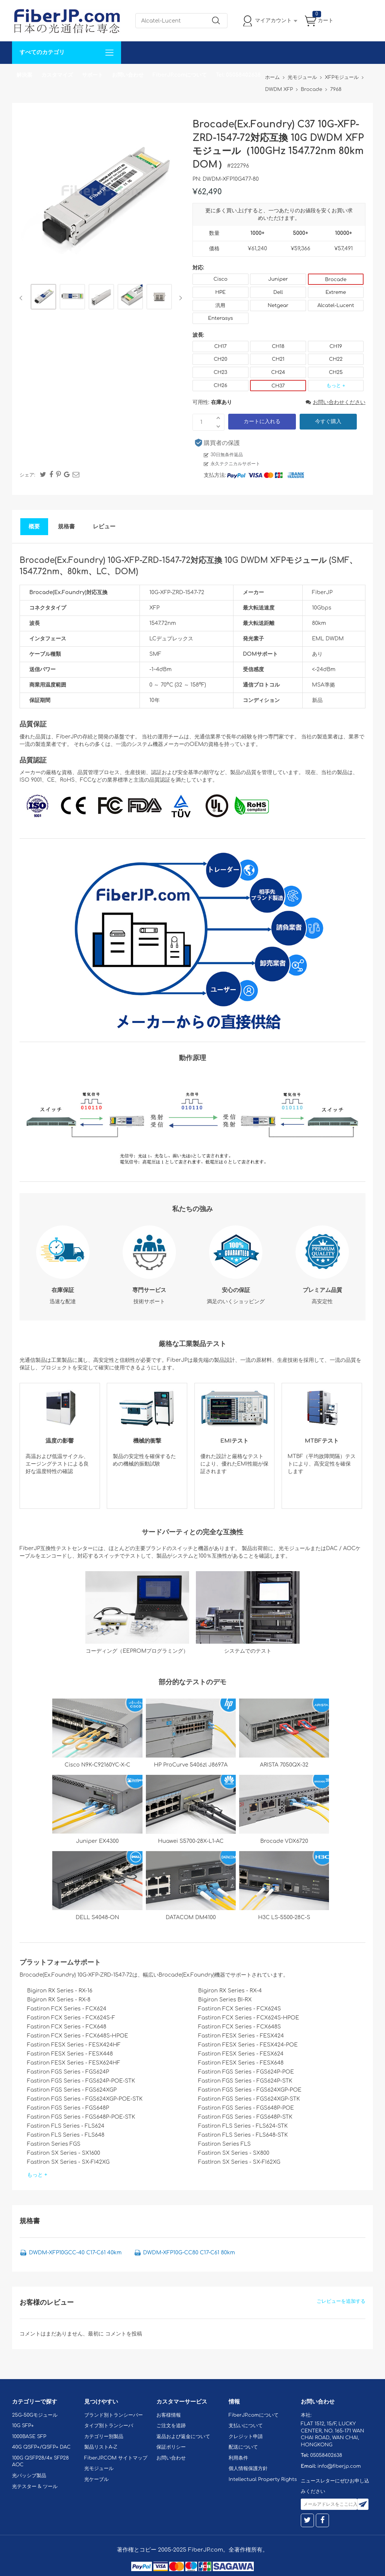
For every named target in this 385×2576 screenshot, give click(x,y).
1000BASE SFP (29, 2436)
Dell (278, 292)
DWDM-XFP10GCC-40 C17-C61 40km (75, 2252)
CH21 (278, 359)
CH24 (278, 372)
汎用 (220, 305)
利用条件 (238, 2458)
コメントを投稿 (123, 2334)
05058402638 (326, 2455)
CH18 (278, 346)
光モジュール (99, 2468)
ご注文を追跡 (171, 2425)
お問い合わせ (128, 75)
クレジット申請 (246, 2436)
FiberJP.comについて (180, 75)
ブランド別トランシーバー (113, 2415)
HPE (220, 292)
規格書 (66, 526)
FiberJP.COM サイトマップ (115, 2458)
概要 (34, 526)
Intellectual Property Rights (263, 2479)
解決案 (24, 75)
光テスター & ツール (35, 2486)
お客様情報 (168, 2415)
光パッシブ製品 (29, 2475)
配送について (243, 2447)
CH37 (278, 386)
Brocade (335, 279)
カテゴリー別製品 (103, 2436)
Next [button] (179, 298)
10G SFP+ (23, 2425)
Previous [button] (22, 298)
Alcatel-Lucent (335, 305)
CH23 (220, 372)
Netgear (278, 305)
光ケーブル (96, 2479)
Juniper (278, 279)
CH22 (336, 359)
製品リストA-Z (100, 2447)
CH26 (220, 385)
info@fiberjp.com (339, 2466)
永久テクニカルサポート (235, 463)
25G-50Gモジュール (35, 2415)
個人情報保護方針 (248, 2468)
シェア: (27, 475)
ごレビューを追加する (341, 2301)
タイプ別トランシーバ (108, 2425)
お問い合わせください (335, 402)
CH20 (220, 359)
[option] (43, 298)
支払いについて (246, 2425)
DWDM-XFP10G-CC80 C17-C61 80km (189, 2252)
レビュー (104, 526)
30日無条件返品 (227, 454)
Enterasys (220, 318)
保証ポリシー (171, 2447)
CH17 (220, 346)
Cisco (220, 279)
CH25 (336, 372)
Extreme (336, 292)
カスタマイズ (57, 75)
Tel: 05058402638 (238, 75)
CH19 (335, 346)
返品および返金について (183, 2436)
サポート (92, 75)
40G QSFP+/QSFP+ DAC (41, 2447)
